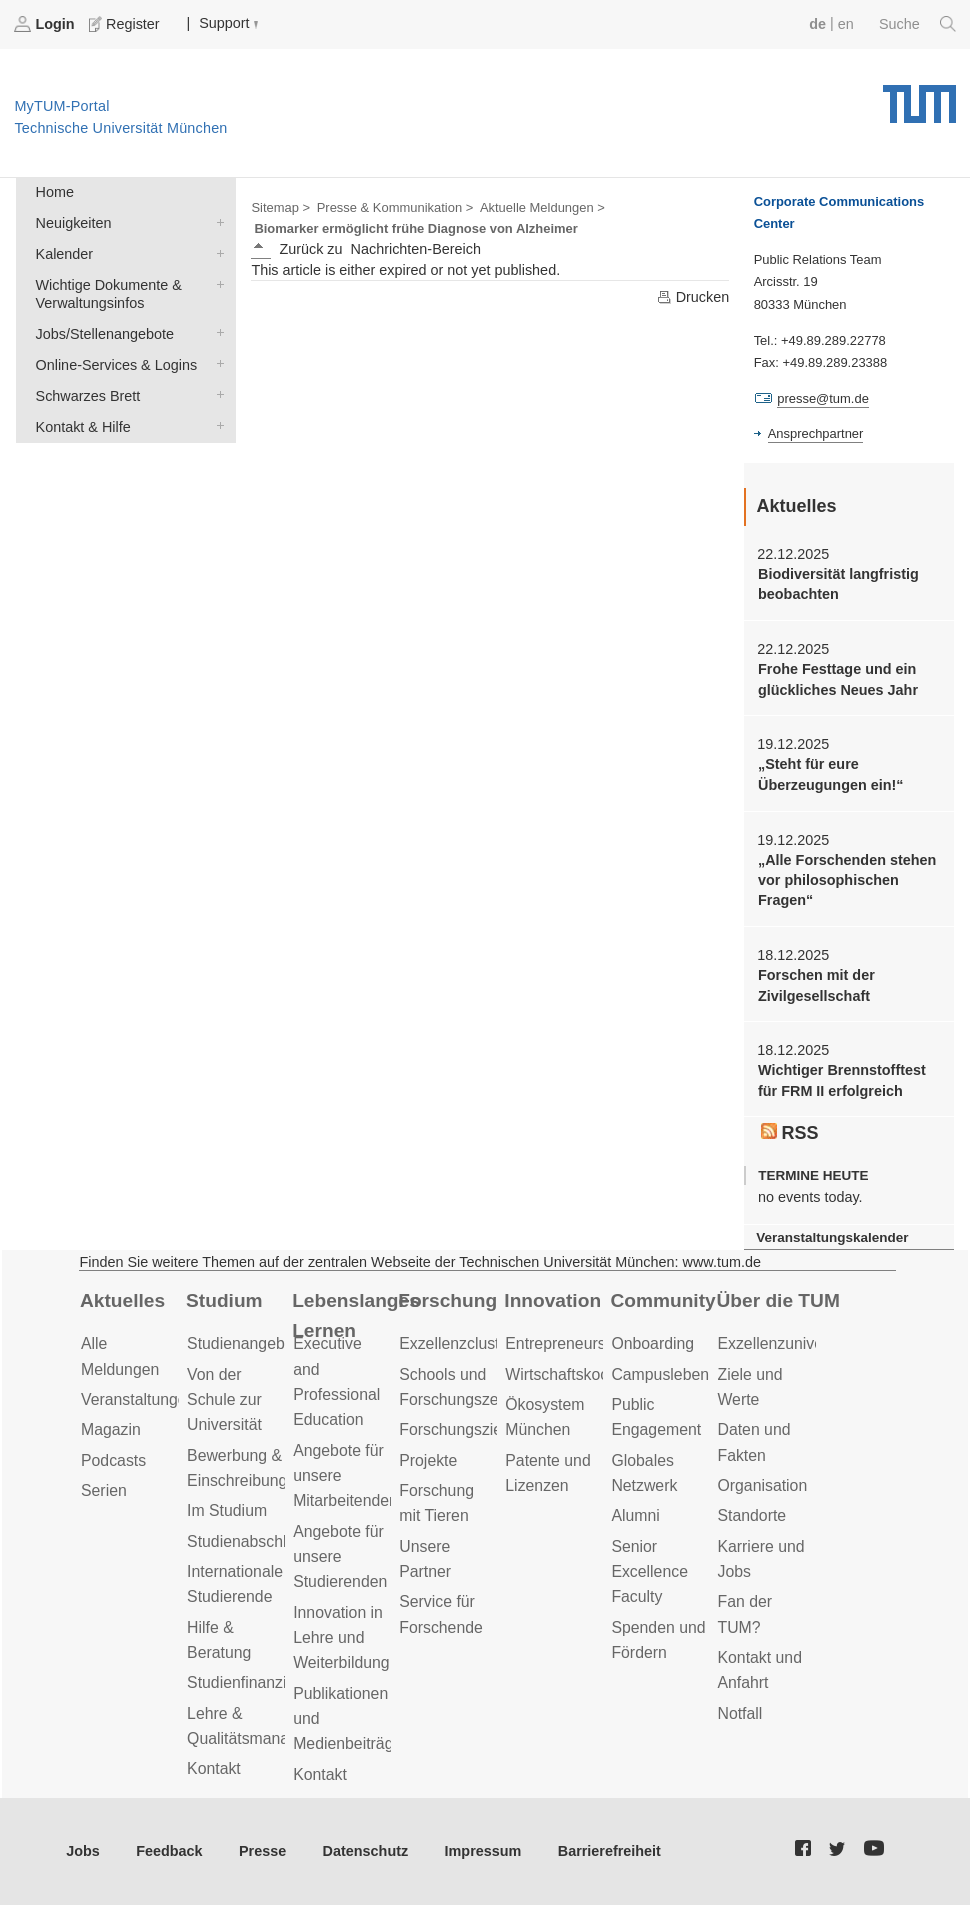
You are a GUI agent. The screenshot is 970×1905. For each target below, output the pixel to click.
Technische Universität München (919, 97)
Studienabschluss (249, 1541)
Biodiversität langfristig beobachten (838, 584)
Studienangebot (242, 1343)
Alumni (635, 1515)
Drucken (693, 297)
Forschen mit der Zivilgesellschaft (816, 985)
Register (126, 24)
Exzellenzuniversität (787, 1343)
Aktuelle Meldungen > (542, 207)
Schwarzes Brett (216, 394)
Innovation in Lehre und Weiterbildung (341, 1638)
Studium (224, 1300)
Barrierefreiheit (609, 1851)
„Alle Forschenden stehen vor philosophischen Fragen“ (847, 880)
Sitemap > (280, 207)
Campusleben (660, 1374)
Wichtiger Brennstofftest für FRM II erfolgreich (842, 1080)
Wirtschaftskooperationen (594, 1374)
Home (55, 192)
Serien (104, 1490)
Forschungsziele (456, 1429)
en (846, 24)
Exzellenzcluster (456, 1343)
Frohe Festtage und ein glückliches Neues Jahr (838, 679)
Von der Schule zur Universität (224, 1400)
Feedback (169, 1851)
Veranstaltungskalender (832, 1237)
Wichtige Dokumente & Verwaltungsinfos (216, 283)
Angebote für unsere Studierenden (340, 1557)
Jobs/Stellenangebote (216, 332)
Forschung (447, 1300)
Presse (262, 1851)
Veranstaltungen (138, 1399)
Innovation (552, 1300)
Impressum (483, 1851)
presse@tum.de (823, 398)
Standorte (751, 1515)
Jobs (83, 1851)
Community (662, 1300)
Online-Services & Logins (216, 363)
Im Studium (227, 1510)
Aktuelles (122, 1300)
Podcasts (113, 1460)
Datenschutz (366, 1851)
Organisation (762, 1485)
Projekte (428, 1460)
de (817, 24)
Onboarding (652, 1343)
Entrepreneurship (565, 1343)
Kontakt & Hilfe (216, 425)
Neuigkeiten (216, 221)
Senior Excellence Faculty (649, 1572)
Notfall (739, 1713)
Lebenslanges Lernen (356, 1316)
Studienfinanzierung (257, 1682)
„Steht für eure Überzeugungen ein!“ (831, 774)
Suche (917, 24)
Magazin (111, 1429)
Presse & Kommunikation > (395, 207)
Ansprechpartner (816, 433)
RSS (790, 1133)
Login (46, 24)
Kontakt (214, 1768)
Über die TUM (777, 1300)
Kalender (216, 252)
